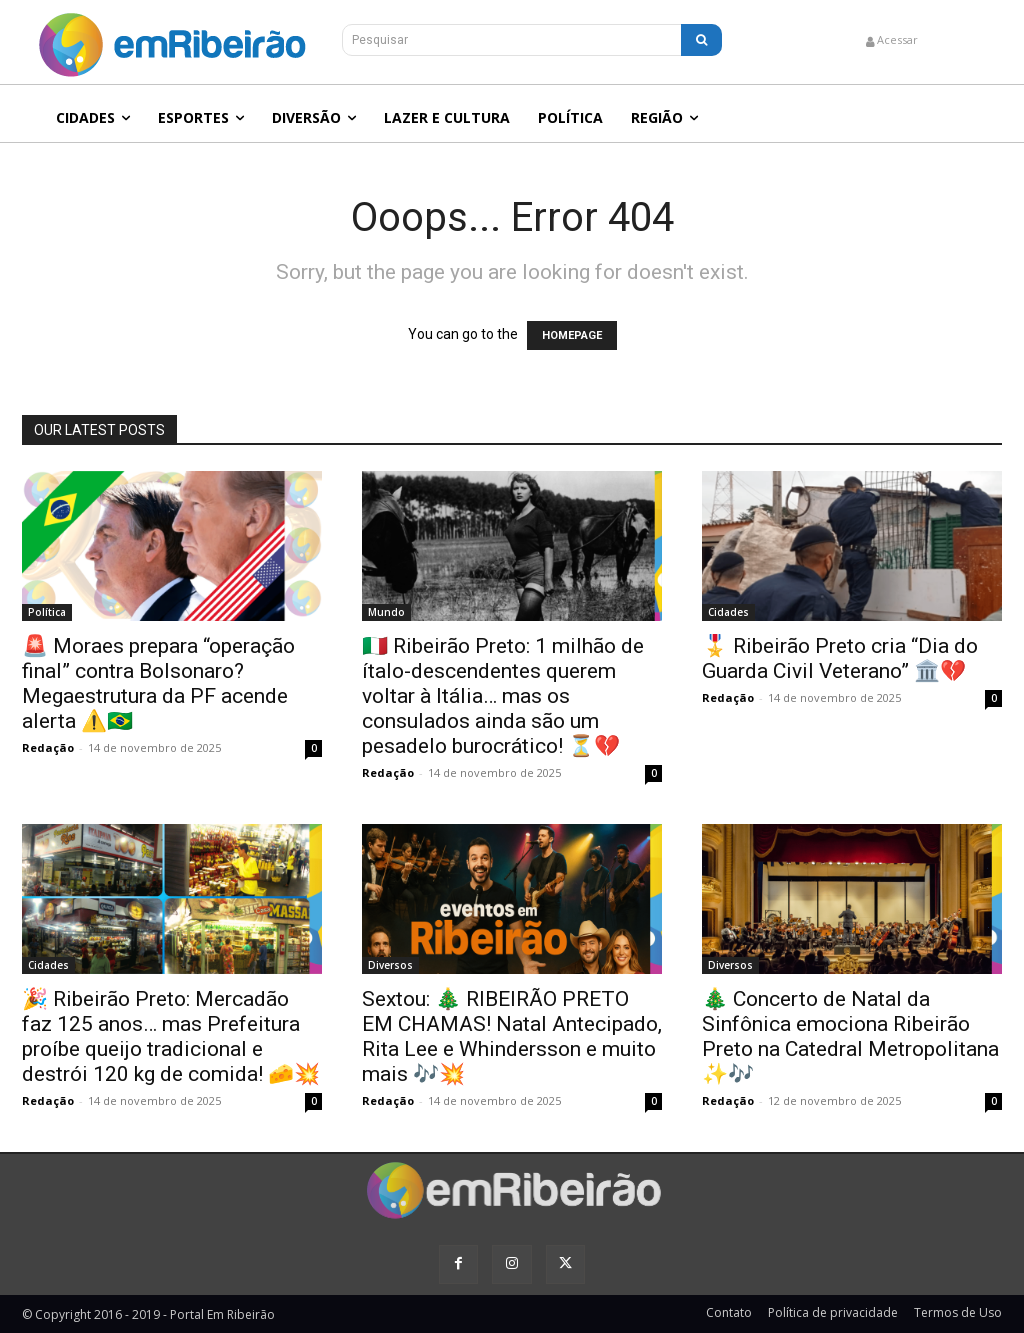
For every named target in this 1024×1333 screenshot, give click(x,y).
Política (47, 612)
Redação (48, 747)
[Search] (701, 40)
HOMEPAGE (572, 335)
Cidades (728, 612)
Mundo (386, 612)
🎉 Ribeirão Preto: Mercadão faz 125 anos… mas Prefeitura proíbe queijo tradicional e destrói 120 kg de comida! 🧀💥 (171, 1036)
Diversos (390, 965)
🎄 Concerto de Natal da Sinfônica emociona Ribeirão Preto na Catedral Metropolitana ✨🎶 (850, 1036)
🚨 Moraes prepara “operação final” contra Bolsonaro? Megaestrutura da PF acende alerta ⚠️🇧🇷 (158, 683)
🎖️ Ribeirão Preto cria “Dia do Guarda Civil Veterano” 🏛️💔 (840, 658)
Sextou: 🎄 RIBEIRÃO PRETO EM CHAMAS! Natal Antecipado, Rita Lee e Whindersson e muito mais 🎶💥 (512, 1036)
